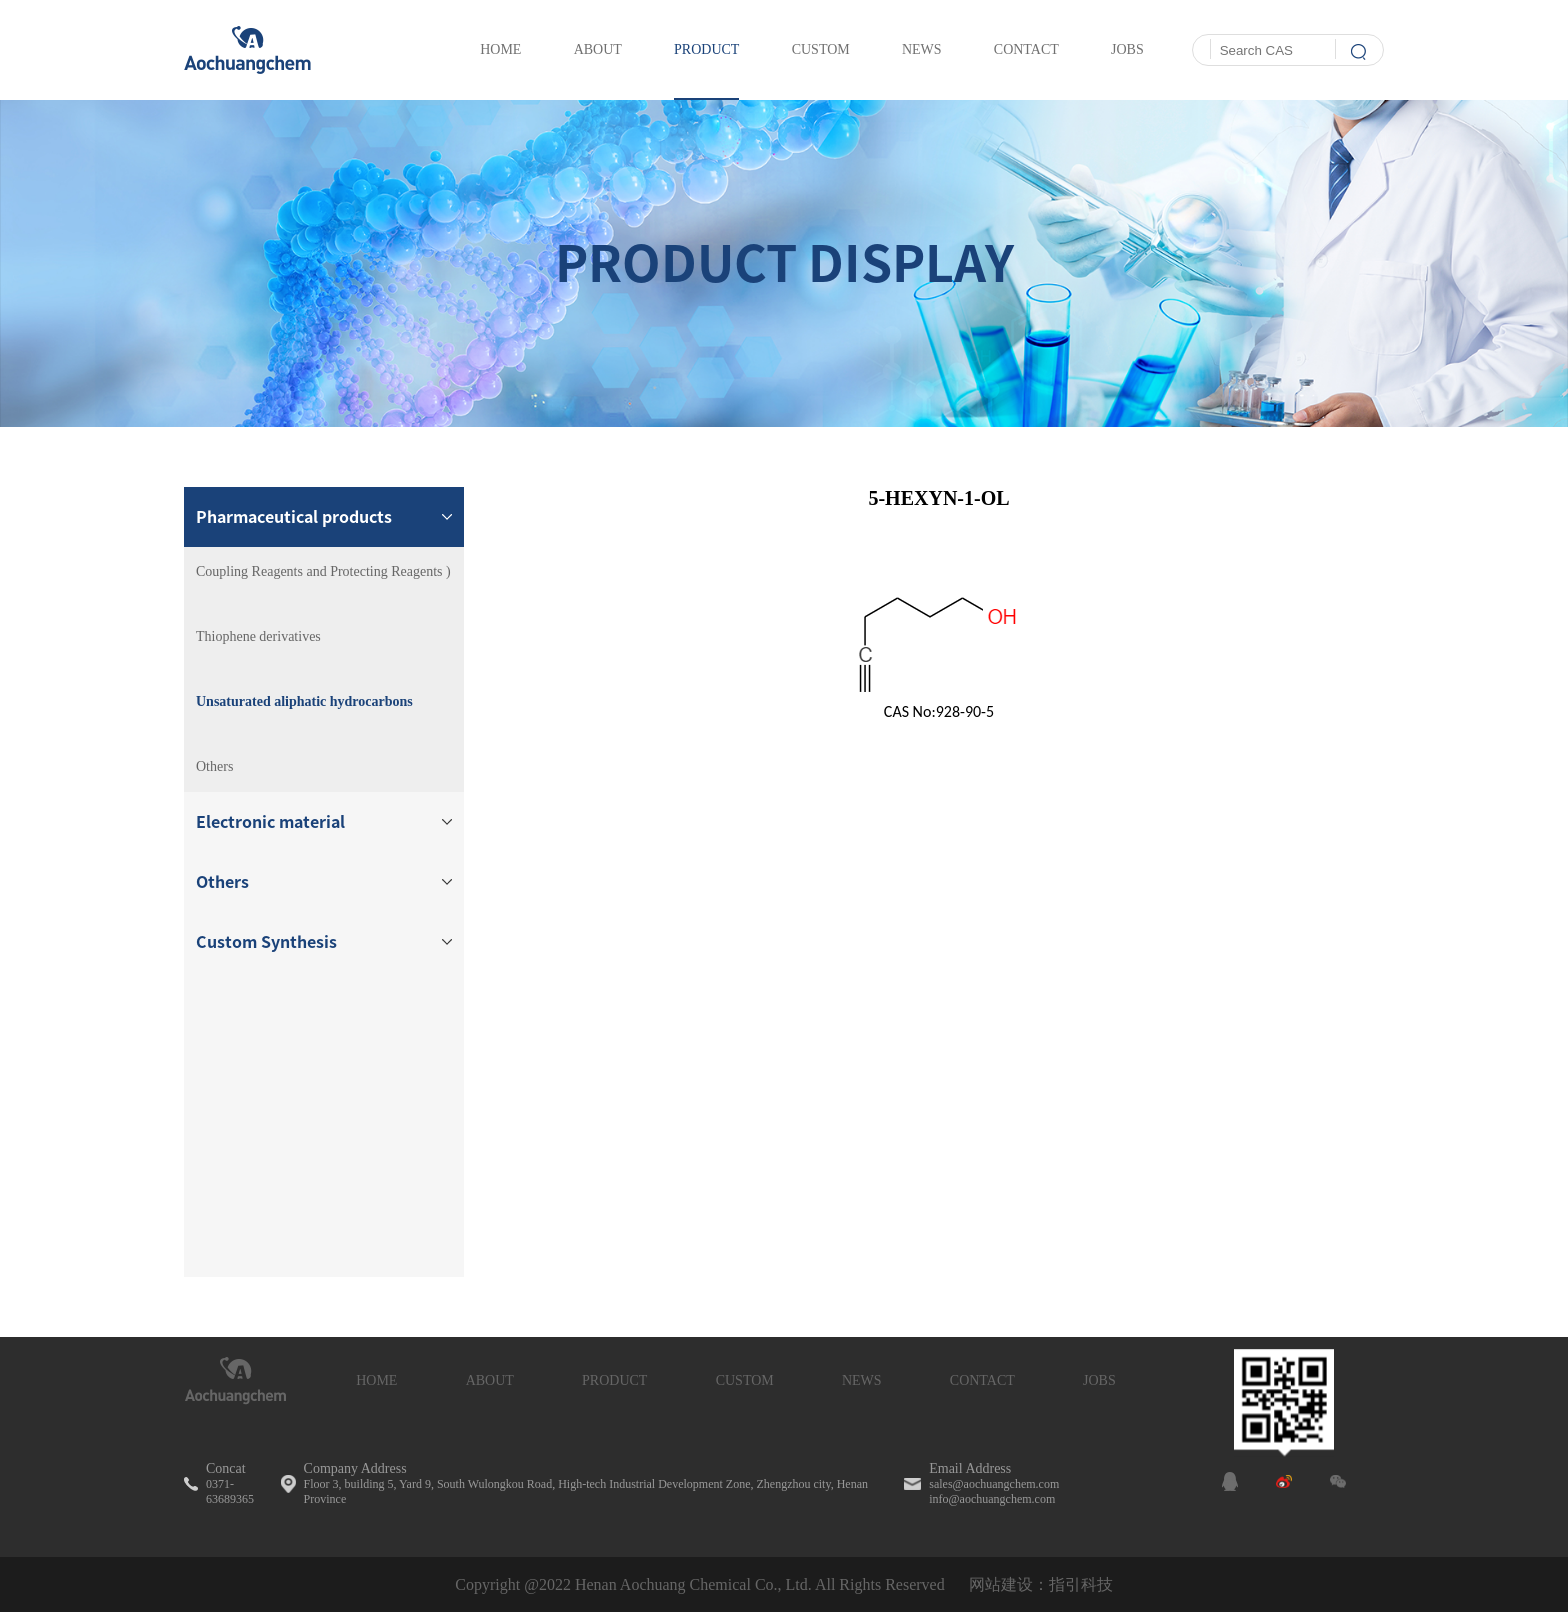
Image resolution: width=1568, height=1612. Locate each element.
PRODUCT (614, 1380)
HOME (376, 1380)
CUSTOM (745, 1380)
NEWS (862, 1380)
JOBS (1099, 1380)
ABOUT (490, 1380)
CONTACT (982, 1380)
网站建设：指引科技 (1041, 1584)
